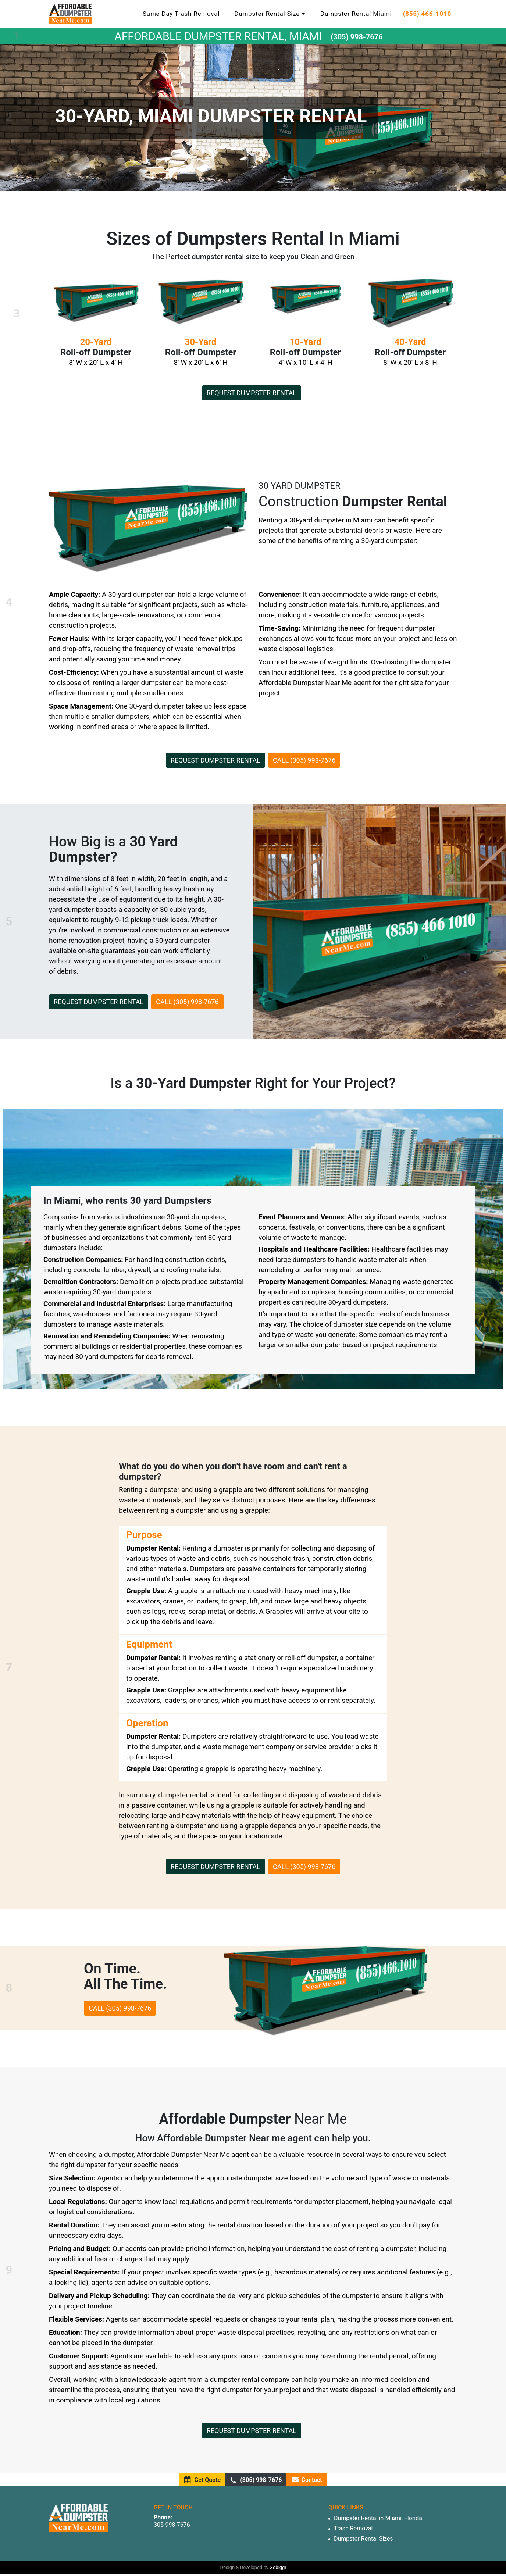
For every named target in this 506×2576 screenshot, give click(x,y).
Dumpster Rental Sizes (363, 2538)
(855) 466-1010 (427, 13)
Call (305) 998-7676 (304, 760)
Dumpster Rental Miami (356, 13)
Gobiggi (278, 2567)
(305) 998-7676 (357, 36)
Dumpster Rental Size (270, 13)
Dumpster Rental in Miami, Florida (378, 2518)
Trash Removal (353, 2528)
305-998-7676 (172, 2524)
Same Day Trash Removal (181, 13)
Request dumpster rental (251, 393)
